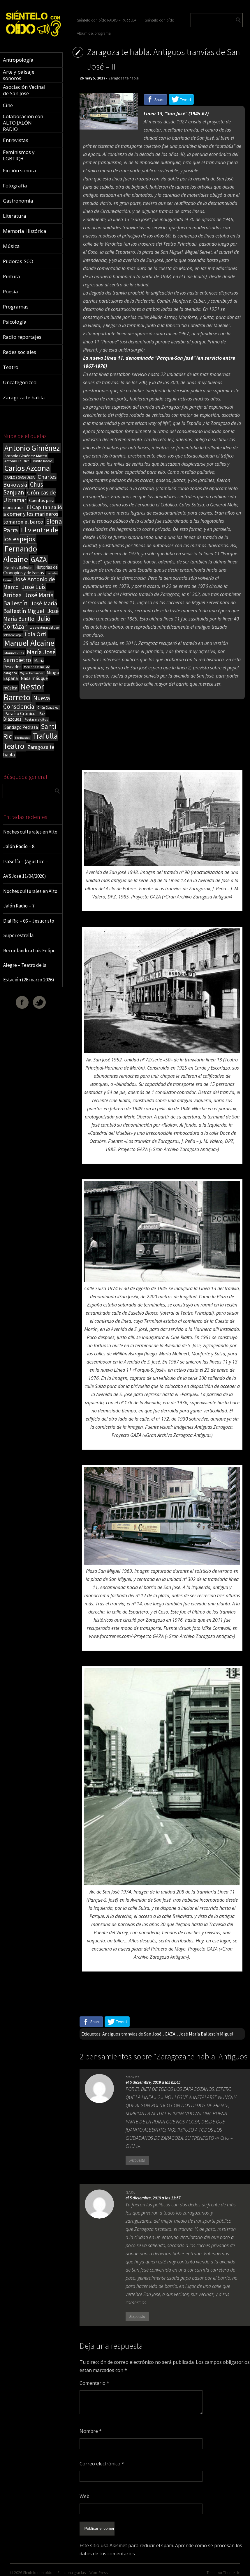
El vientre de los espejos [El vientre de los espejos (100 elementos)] (30, 534)
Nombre (91, 2431)
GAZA (170, 2034)
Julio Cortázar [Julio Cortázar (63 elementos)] (26, 622)
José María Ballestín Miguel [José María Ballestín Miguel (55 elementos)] (30, 607)
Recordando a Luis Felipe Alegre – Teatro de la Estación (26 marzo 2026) (29, 965)
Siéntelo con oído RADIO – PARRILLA (106, 20)
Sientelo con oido (37, 2569)
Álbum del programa (94, 33)
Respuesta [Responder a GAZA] (137, 2316)
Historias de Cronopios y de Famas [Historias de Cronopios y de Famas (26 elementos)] (30, 569)
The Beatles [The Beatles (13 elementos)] (22, 738)
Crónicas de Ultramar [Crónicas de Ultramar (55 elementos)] (29, 496)
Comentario (94, 2383)
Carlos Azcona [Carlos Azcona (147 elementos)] (27, 468)
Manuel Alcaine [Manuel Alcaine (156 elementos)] (29, 643)
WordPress (98, 2569)
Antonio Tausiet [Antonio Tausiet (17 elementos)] (16, 461)
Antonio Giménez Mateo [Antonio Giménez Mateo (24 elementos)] (25, 455)
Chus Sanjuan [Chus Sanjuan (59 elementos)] (23, 488)
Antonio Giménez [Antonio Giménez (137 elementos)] (32, 448)
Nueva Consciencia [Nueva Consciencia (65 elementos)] (26, 702)
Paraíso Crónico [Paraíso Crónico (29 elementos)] (20, 713)
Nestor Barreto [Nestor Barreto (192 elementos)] (23, 692)
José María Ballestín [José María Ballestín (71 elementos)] (28, 599)
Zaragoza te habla (123, 78)
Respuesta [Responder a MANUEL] (137, 2160)
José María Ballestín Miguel (206, 2034)
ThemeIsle (231, 2569)
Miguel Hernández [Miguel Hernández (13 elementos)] (32, 673)
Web (84, 2496)
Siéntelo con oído (159, 20)
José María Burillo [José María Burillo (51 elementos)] (31, 614)
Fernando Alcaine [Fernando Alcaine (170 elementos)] (20, 553)
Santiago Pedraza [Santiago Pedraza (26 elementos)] (21, 727)
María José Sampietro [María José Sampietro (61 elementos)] (29, 656)
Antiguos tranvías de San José (131, 2034)
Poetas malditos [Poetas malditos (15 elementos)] (36, 719)
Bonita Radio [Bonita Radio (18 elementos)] (42, 460)
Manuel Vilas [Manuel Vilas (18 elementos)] (14, 652)
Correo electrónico (102, 2463)
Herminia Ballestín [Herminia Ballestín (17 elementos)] (18, 567)
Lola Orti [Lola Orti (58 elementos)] (35, 634)
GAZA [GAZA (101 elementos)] (39, 559)
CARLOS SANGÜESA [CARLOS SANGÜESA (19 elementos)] (19, 477)
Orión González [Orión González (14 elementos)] (48, 707)
